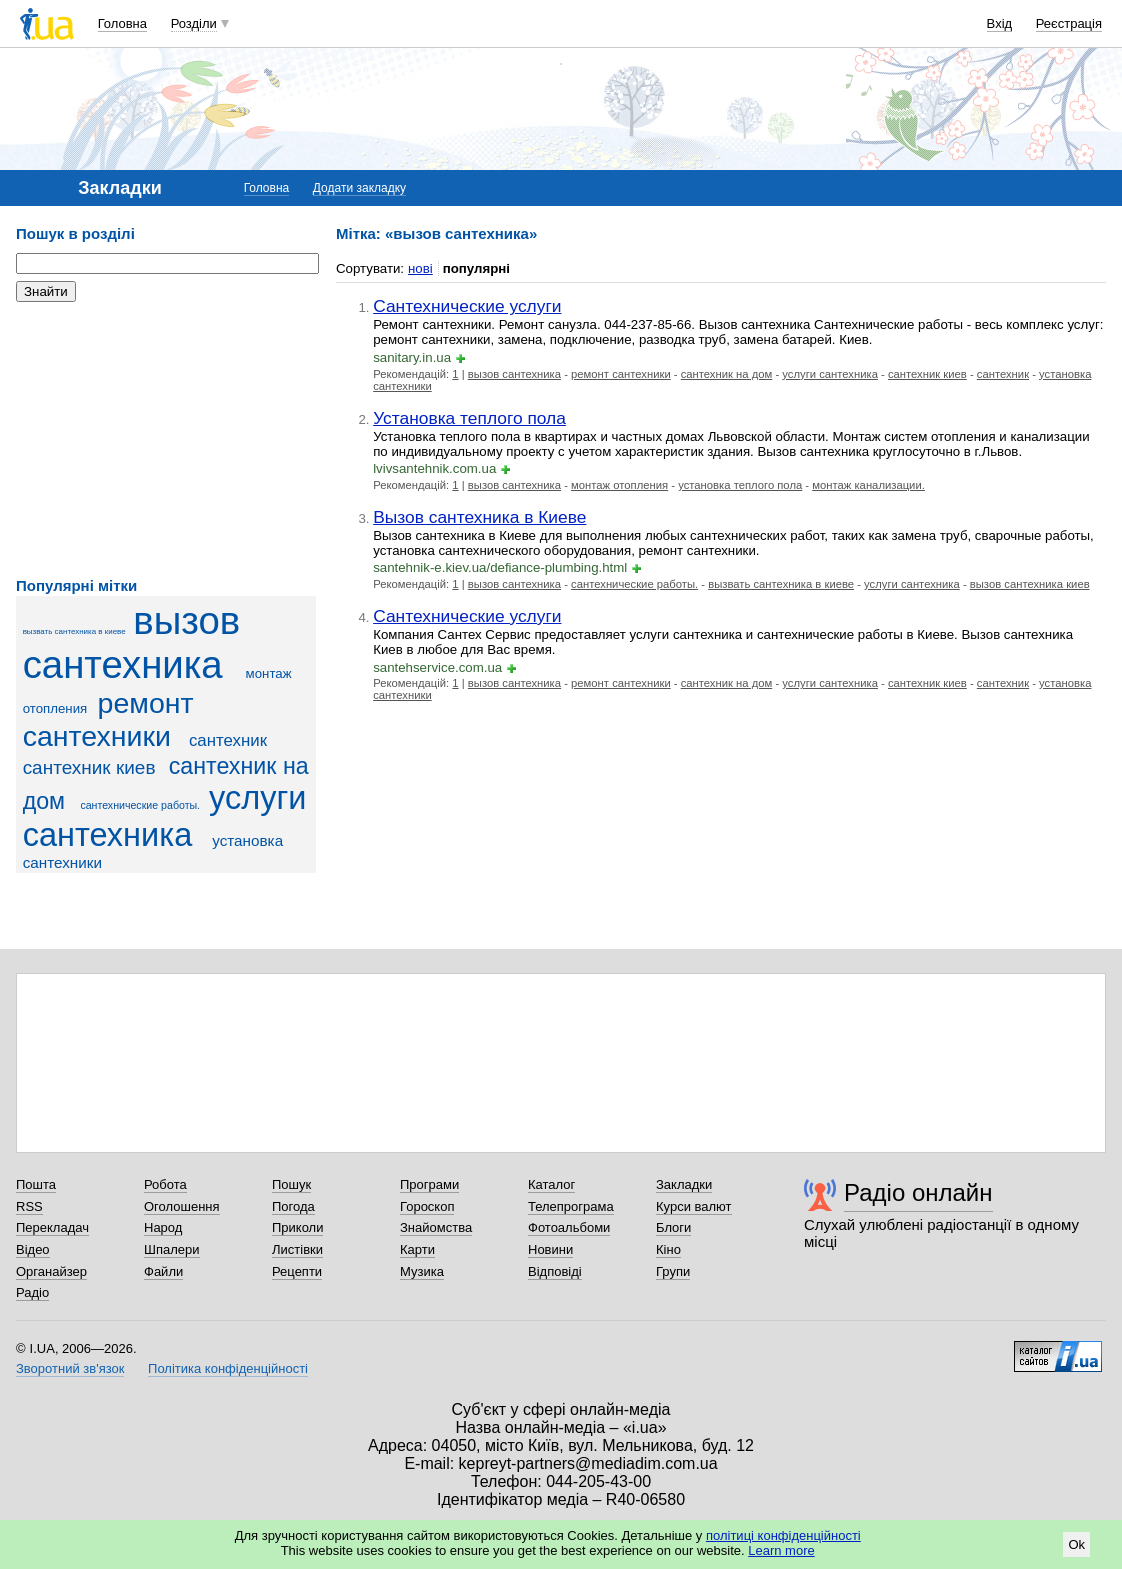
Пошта (36, 1184)
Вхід (1000, 23)
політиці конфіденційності (783, 1535)
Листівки (297, 1249)
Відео (33, 1249)
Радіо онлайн (918, 1192)
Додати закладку (359, 188)
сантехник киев (89, 767)
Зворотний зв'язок (70, 1368)
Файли (163, 1271)
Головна (122, 23)
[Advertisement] (166, 440)
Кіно (668, 1249)
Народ (163, 1227)
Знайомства (436, 1227)
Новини (550, 1249)
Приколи (297, 1227)
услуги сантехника (165, 816)
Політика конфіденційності (228, 1368)
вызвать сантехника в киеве (74, 631)
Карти (417, 1249)
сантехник (228, 740)
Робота (165, 1184)
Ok (1076, 1544)
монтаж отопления (619, 485)
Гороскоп (427, 1206)
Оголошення (182, 1206)
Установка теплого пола (469, 418)
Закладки (684, 1184)
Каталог (551, 1184)
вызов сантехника (131, 642)
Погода (293, 1206)
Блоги (673, 1227)
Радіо (32, 1292)
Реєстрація (1069, 23)
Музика (422, 1271)
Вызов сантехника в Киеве (479, 517)
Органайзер (51, 1271)
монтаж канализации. (868, 485)
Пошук (291, 1184)
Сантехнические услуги (467, 306)
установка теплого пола (740, 485)
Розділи (194, 23)
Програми (429, 1184)
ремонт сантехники (108, 719)
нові (420, 268)
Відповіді (555, 1271)
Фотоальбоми (569, 1227)
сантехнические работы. (140, 805)
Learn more (781, 1550)
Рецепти (297, 1271)
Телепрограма (571, 1206)
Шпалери (172, 1249)
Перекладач (52, 1227)
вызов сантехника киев (1030, 584)
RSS (29, 1206)
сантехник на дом (727, 374)
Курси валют (694, 1206)
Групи (673, 1271)
